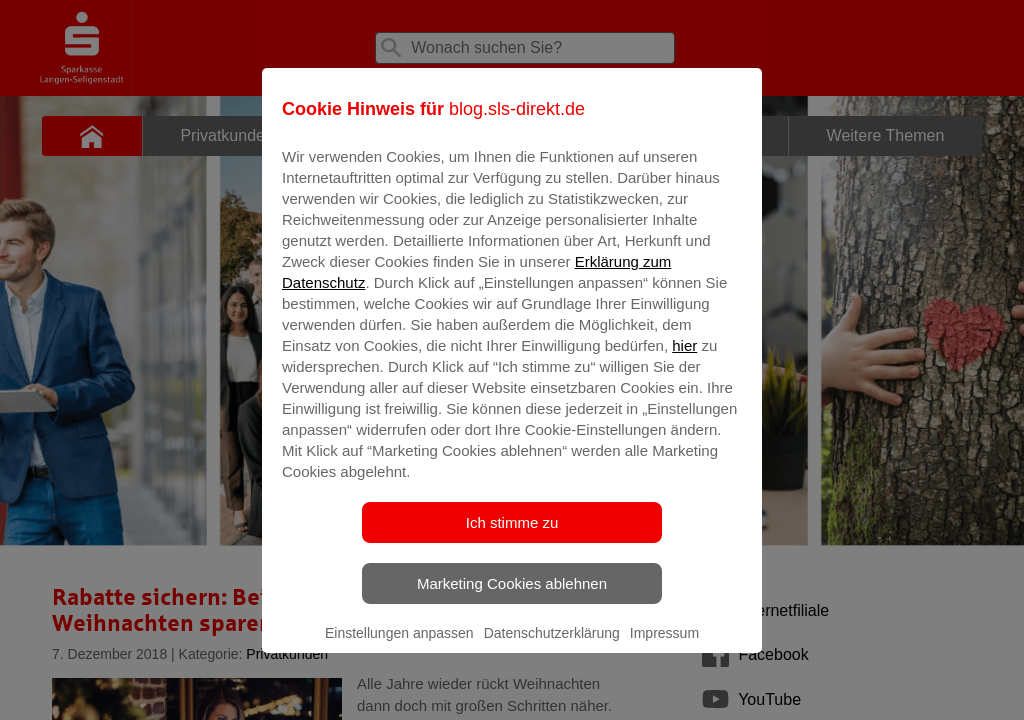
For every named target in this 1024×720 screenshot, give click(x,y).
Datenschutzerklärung (552, 647)
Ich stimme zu (512, 536)
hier (684, 359)
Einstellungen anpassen (399, 647)
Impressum (664, 647)
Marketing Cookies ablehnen (512, 597)
